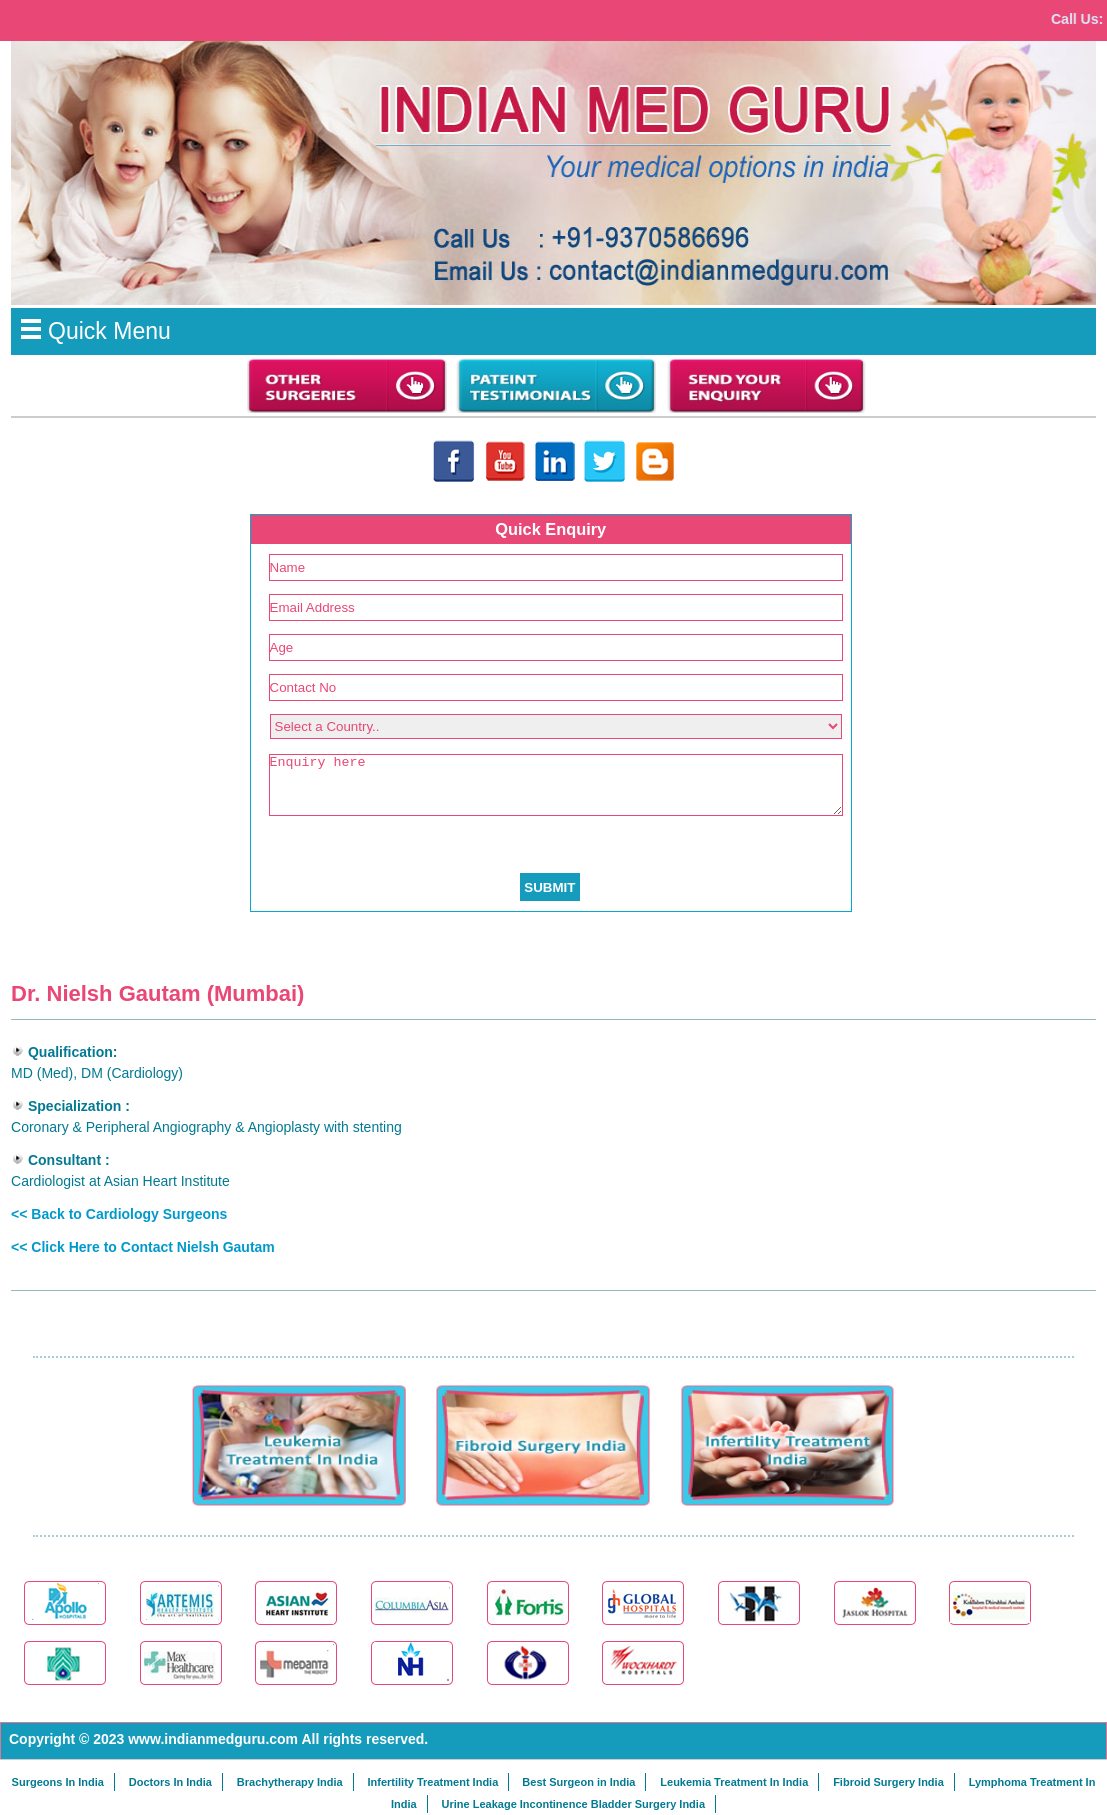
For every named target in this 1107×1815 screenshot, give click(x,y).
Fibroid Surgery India (888, 1782)
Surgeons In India (58, 1782)
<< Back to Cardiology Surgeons (119, 1214)
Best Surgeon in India (578, 1782)
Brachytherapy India (290, 1782)
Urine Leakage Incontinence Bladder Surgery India (573, 1804)
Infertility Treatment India (432, 1782)
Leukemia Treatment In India (734, 1782)
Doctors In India (170, 1782)
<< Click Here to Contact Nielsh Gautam (143, 1247)
